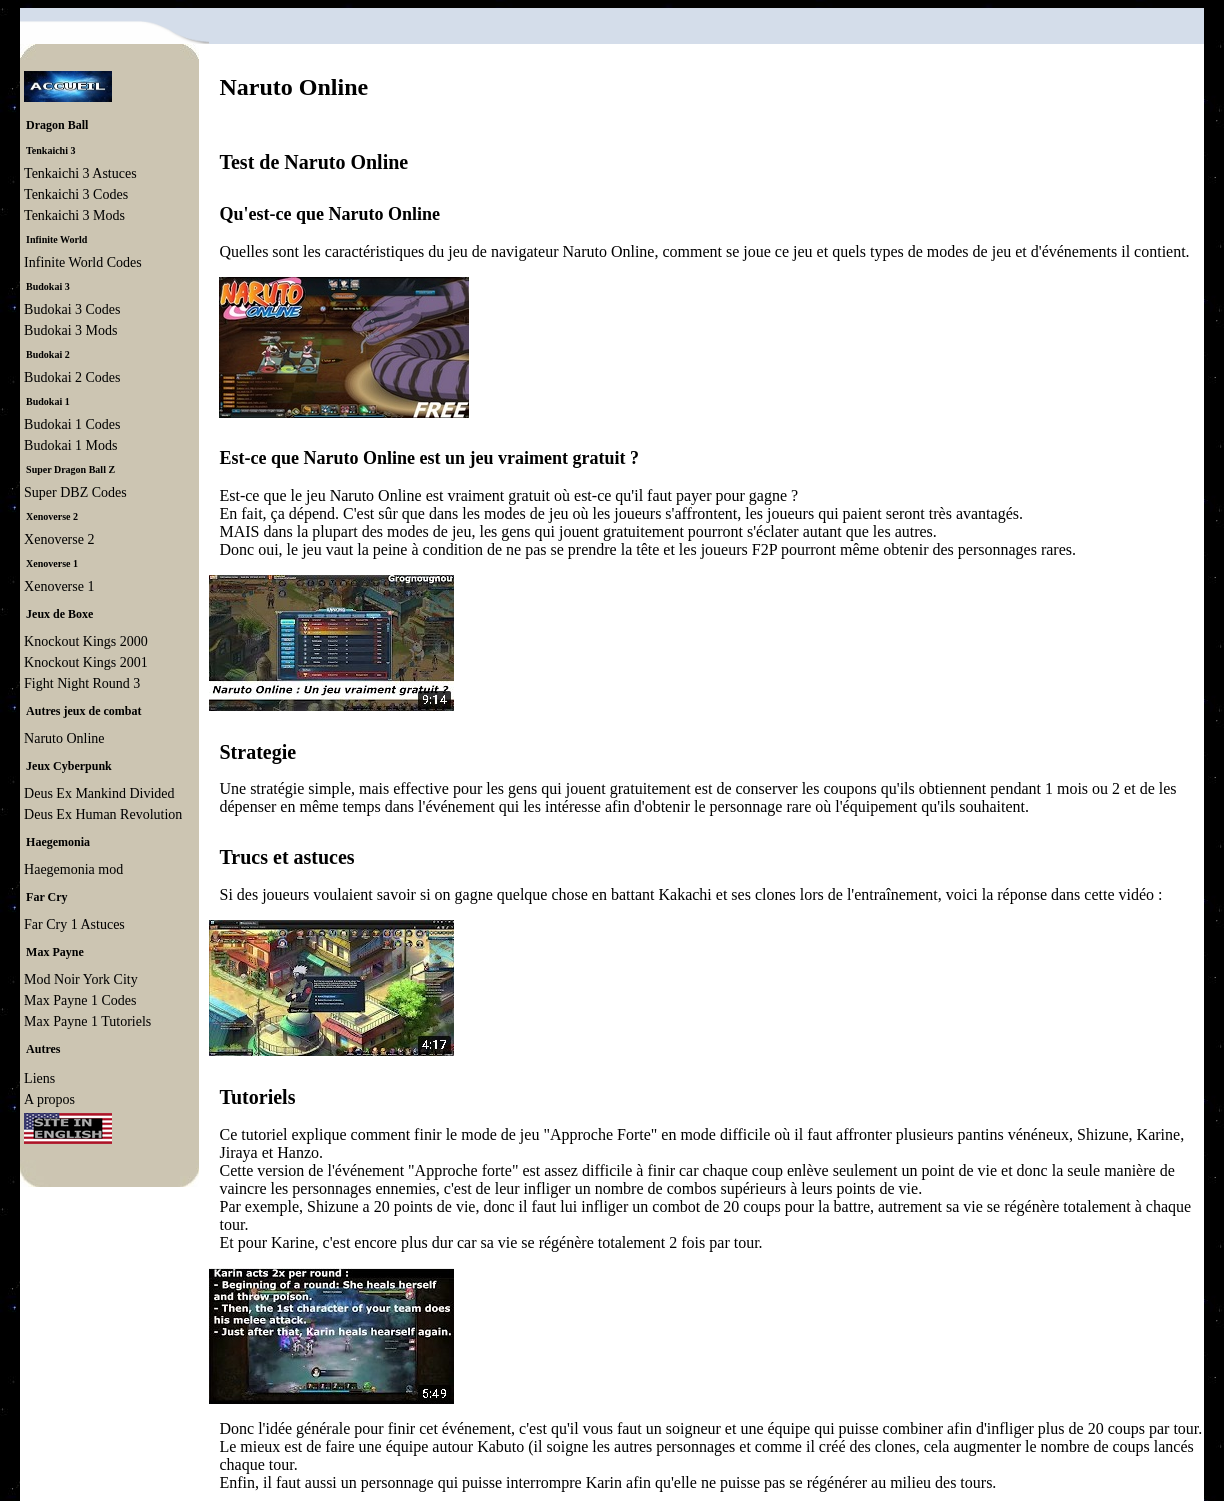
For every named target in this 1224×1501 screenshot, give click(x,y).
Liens (39, 1078)
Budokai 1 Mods (70, 445)
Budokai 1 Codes (72, 424)
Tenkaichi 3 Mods (74, 215)
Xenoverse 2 (59, 539)
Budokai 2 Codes (72, 377)
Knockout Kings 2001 (86, 662)
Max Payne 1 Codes (80, 1000)
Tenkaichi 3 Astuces (80, 173)
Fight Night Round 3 (82, 683)
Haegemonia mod (73, 869)
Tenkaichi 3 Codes (76, 194)
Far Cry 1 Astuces (74, 924)
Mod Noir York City (81, 979)
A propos (49, 1099)
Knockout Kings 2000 (86, 641)
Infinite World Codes (83, 262)
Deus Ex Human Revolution (103, 814)
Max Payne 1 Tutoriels (87, 1021)
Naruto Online (64, 738)
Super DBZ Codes (75, 492)
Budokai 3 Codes (72, 309)
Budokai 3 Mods (70, 330)
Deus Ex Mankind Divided (99, 793)
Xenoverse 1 (59, 586)
